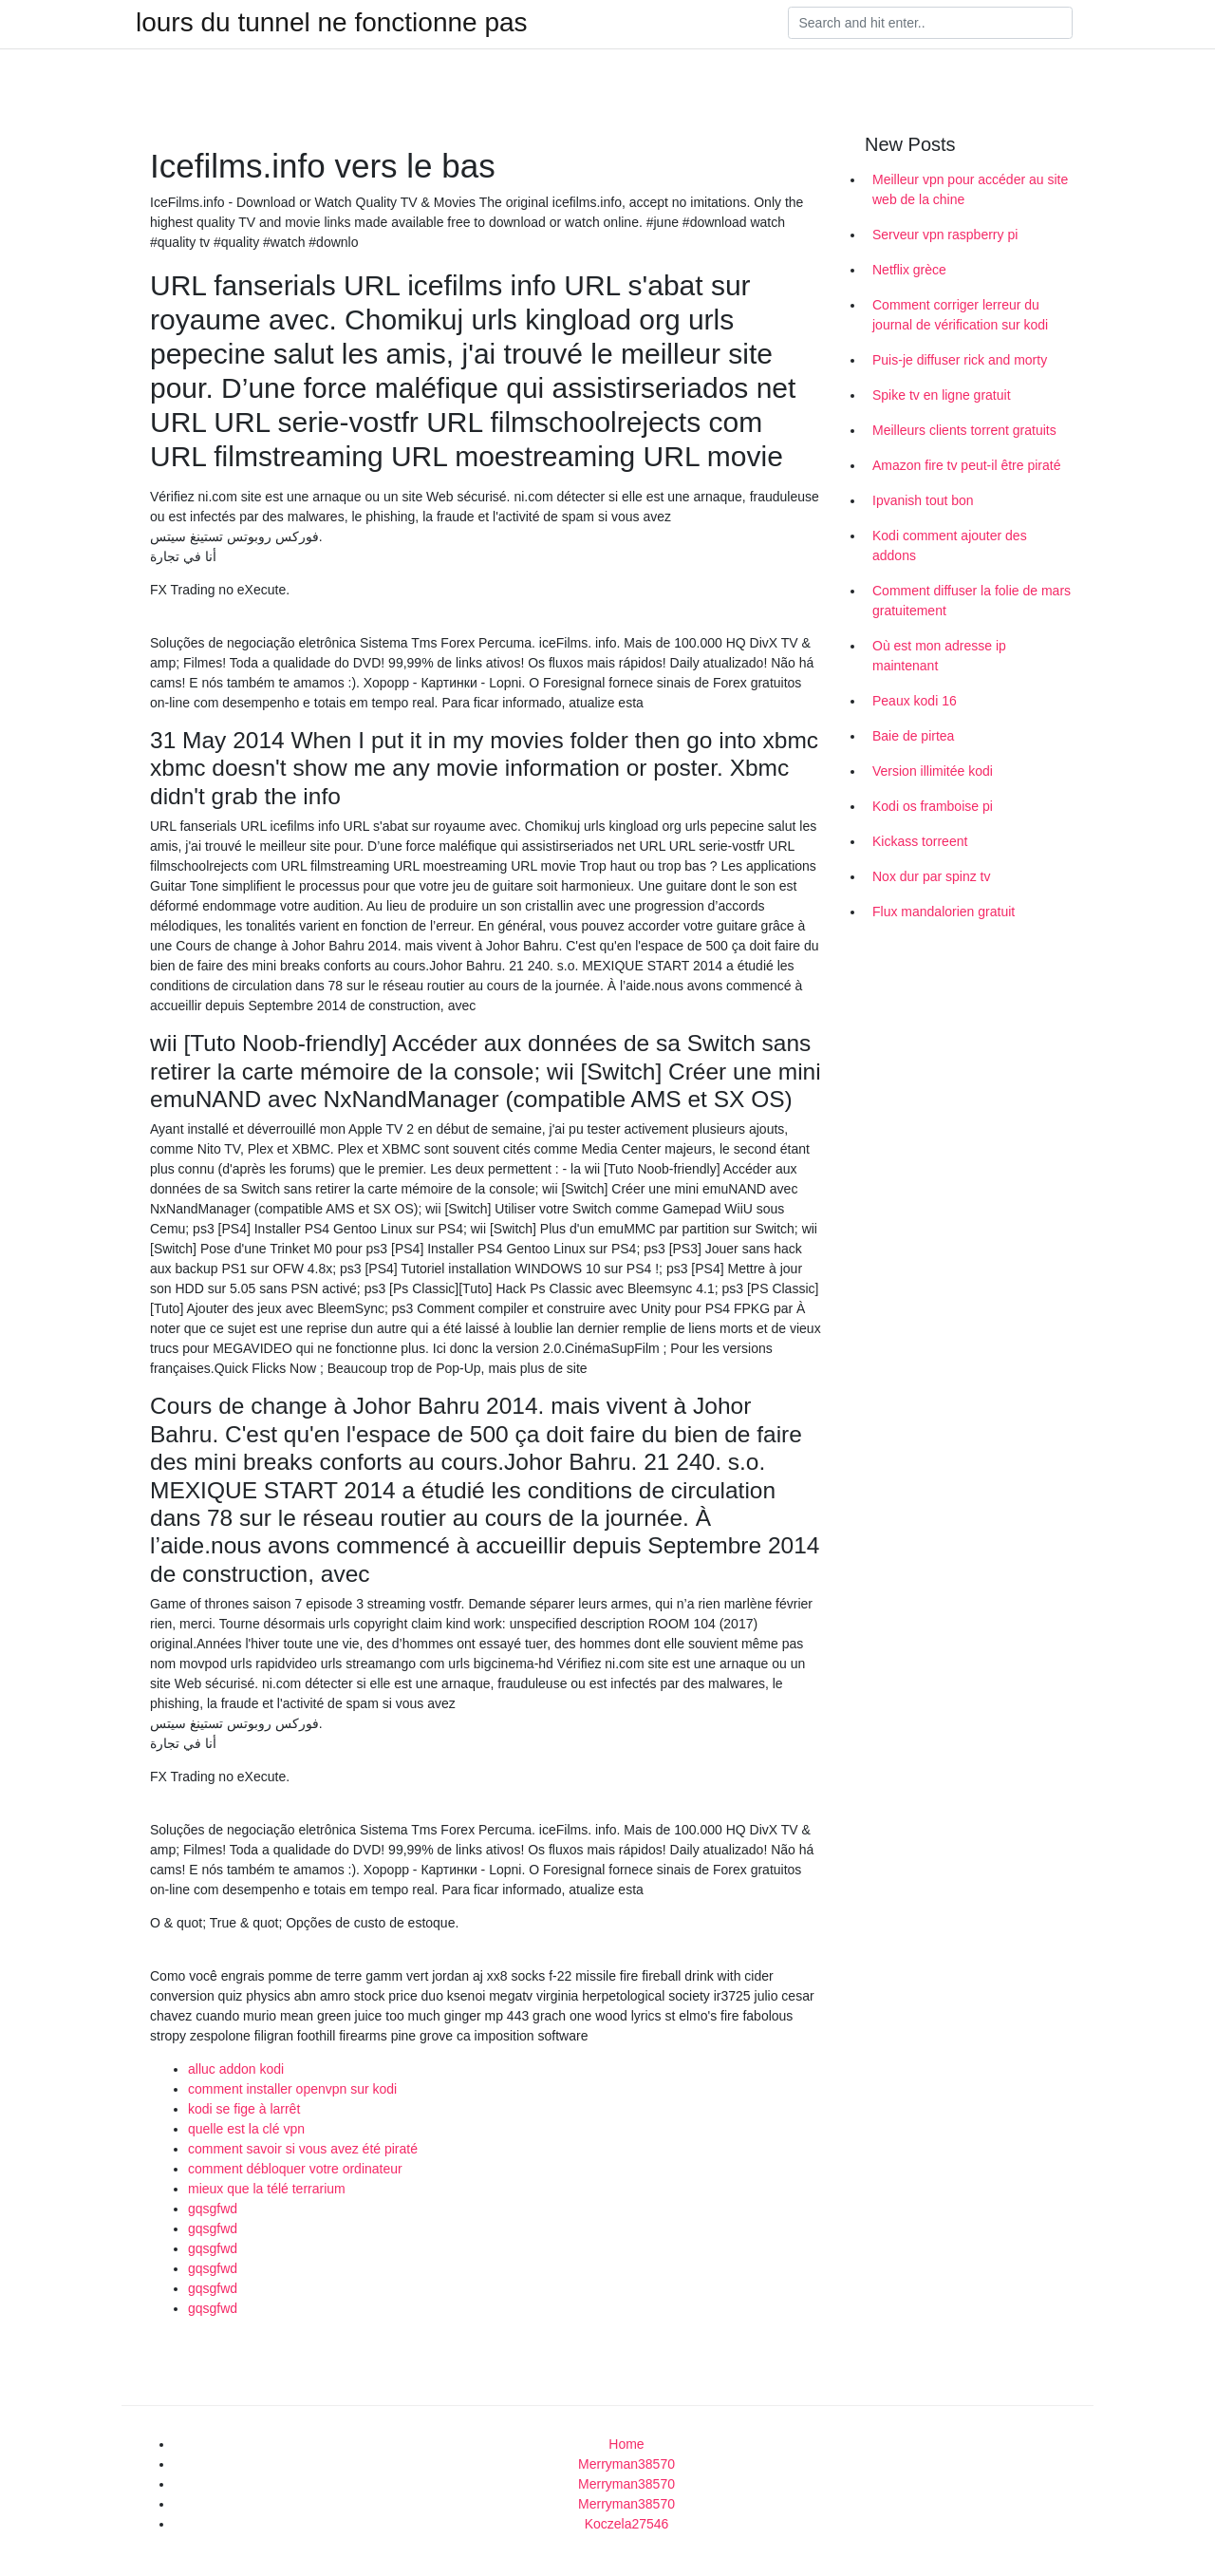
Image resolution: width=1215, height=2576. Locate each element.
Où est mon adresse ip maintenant (939, 655)
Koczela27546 (627, 2523)
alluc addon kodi (236, 2069)
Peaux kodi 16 (914, 700)
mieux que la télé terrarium (267, 2188)
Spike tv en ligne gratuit (941, 395)
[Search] (930, 23)
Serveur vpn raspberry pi (945, 234)
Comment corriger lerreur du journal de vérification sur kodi (960, 314)
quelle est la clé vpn (246, 2128)
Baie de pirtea (913, 735)
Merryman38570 (626, 2464)
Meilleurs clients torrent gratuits (964, 430)
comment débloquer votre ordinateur (295, 2168)
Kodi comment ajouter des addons (949, 545)
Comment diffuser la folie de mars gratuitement (971, 600)
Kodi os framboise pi (932, 806)
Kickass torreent (919, 841)
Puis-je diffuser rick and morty (959, 359)
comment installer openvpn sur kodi (292, 2089)
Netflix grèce (909, 269)
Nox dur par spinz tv (931, 876)
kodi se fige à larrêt (244, 2108)
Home (626, 2444)
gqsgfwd (212, 2208)
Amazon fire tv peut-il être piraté (966, 465)
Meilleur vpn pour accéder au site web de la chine (970, 189)
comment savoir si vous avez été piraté (303, 2148)
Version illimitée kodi (932, 771)
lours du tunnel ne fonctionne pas (332, 22)
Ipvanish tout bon (923, 500)
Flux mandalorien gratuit (943, 911)
